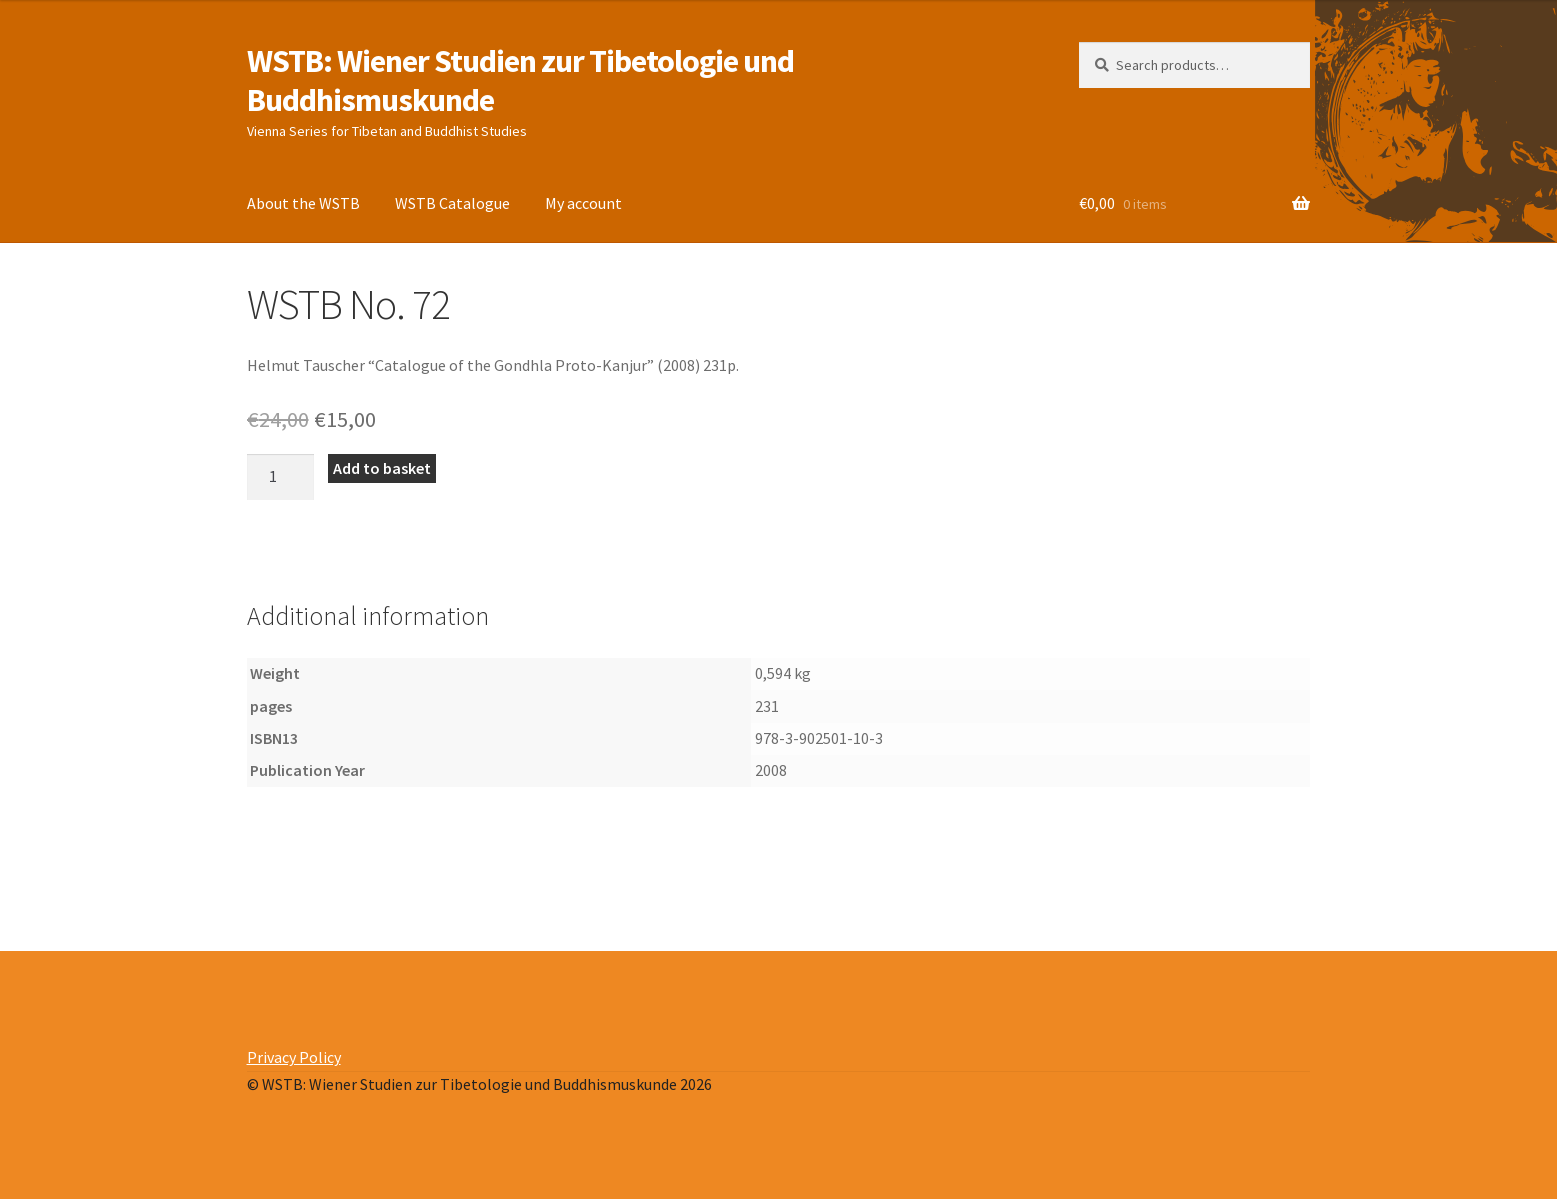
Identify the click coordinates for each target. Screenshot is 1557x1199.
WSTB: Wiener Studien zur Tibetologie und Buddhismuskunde (520, 80)
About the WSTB (303, 203)
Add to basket (382, 468)
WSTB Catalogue (452, 203)
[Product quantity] (281, 477)
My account (583, 203)
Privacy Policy (294, 1057)
